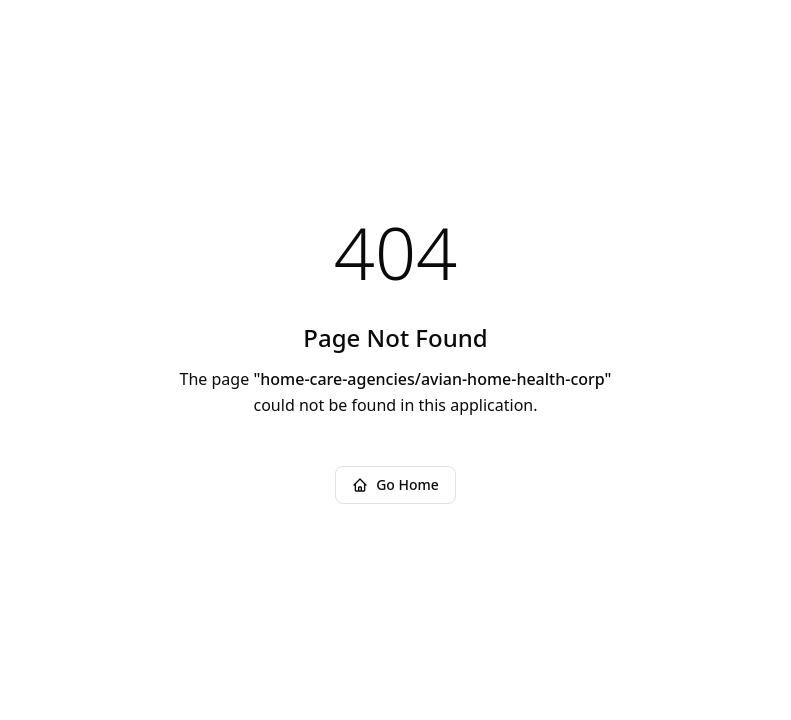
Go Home (395, 484)
